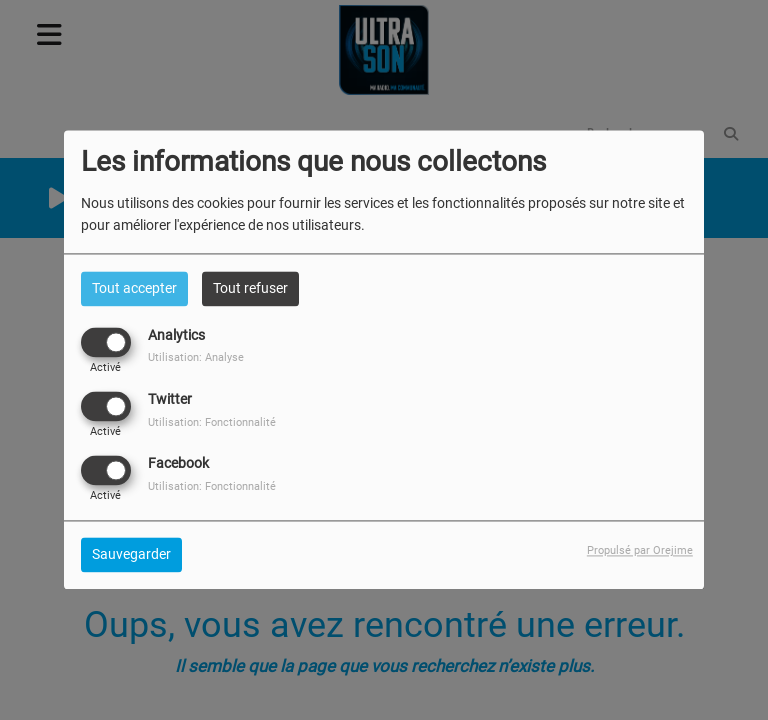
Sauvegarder (131, 555)
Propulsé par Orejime (640, 551)
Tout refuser (250, 288)
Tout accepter (134, 288)
